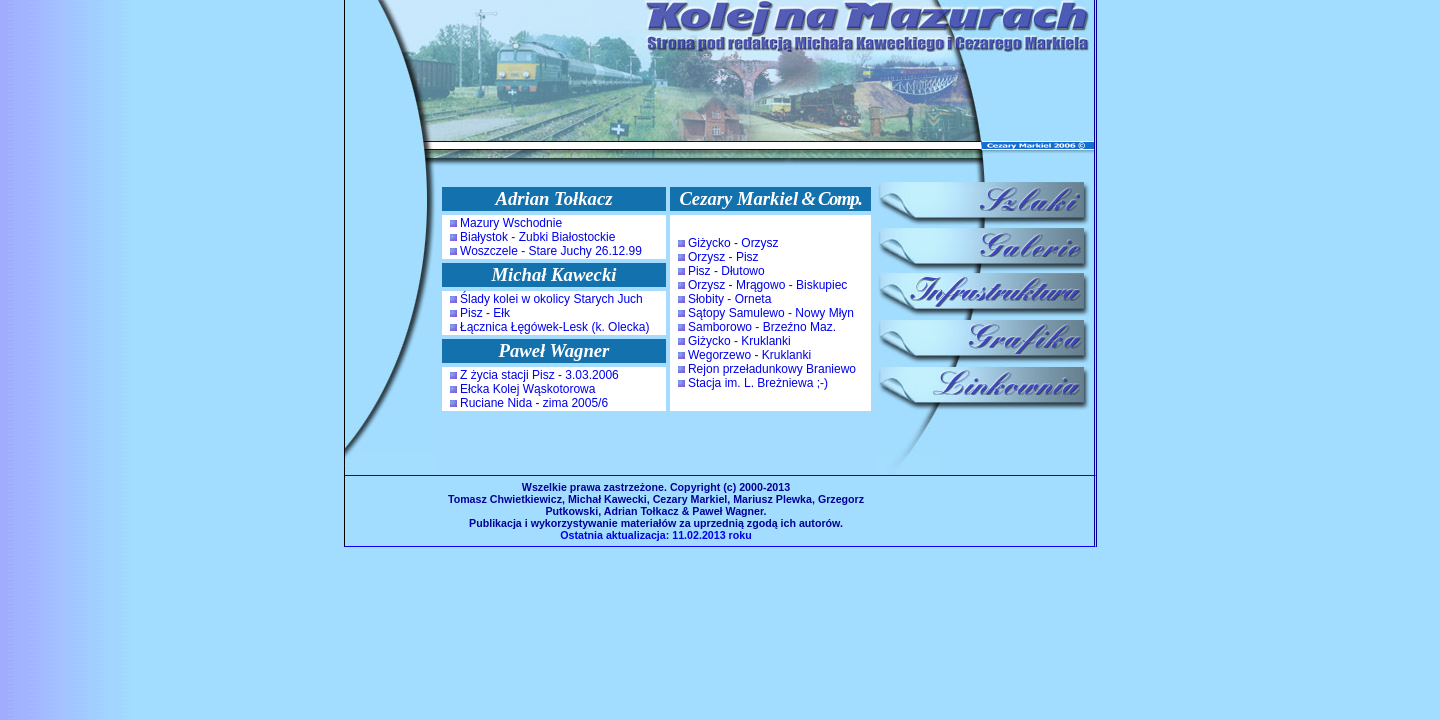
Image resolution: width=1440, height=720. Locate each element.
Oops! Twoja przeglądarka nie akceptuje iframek (656, 320)
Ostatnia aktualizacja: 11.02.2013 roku (655, 535)
